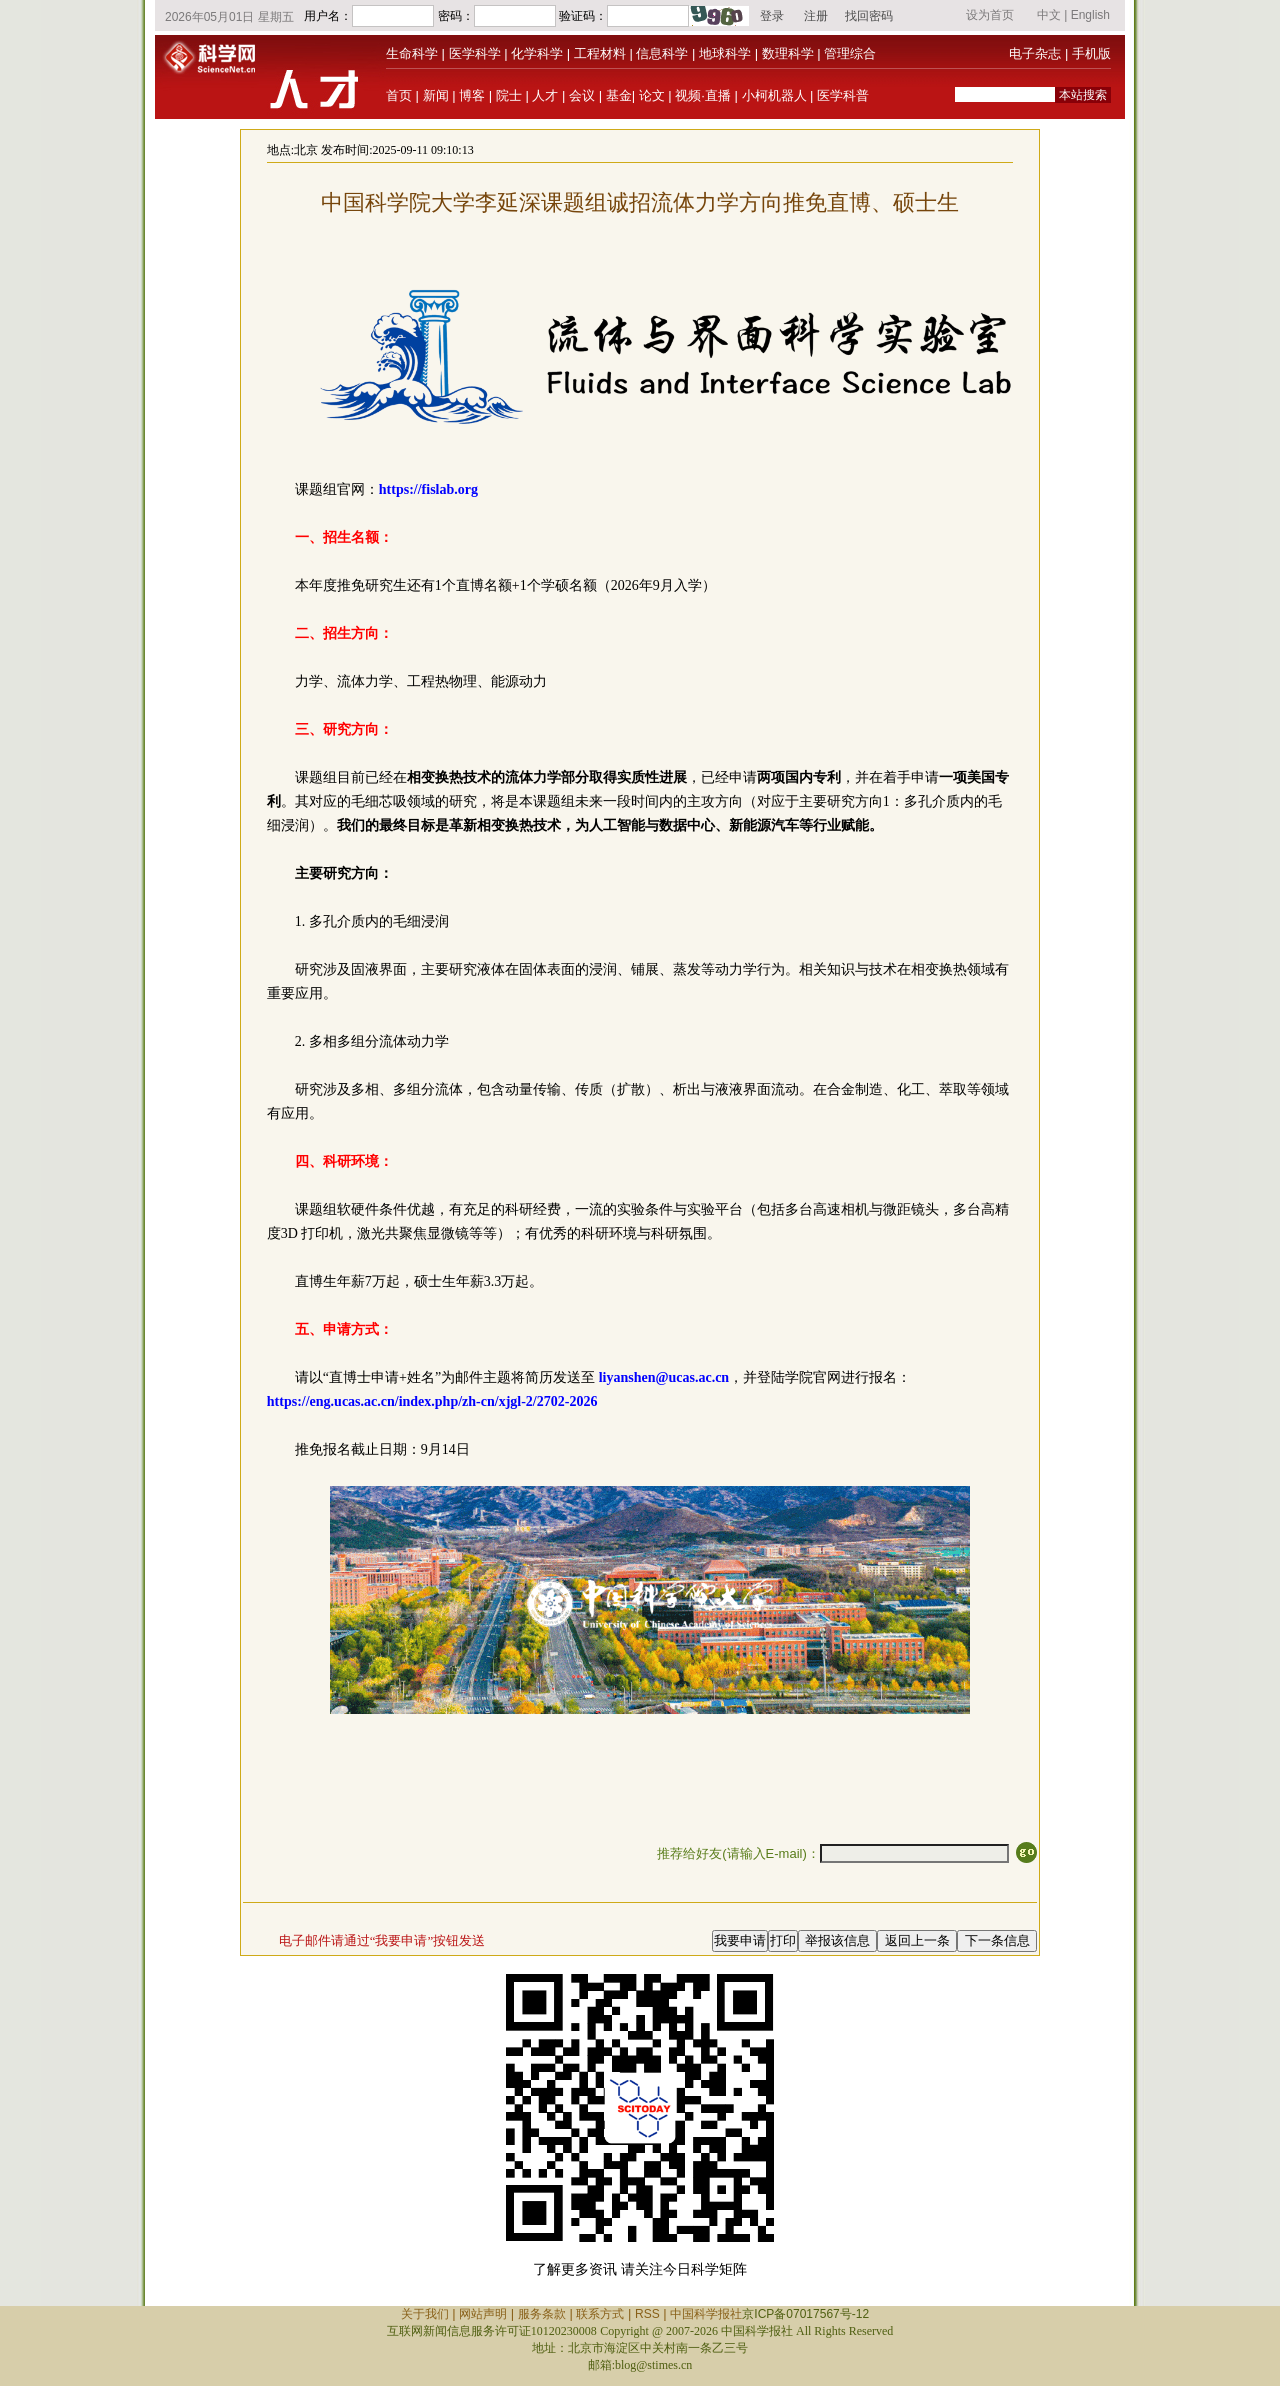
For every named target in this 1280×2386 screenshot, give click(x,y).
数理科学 (788, 53)
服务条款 (542, 2314)
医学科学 (475, 53)
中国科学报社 (706, 2314)
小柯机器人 (774, 95)
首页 (399, 95)
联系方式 (600, 2314)
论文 (652, 95)
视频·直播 (703, 95)
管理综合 (850, 53)
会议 (582, 95)
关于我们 (425, 2314)
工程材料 (600, 53)
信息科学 (662, 53)
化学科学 (537, 53)
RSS (647, 2314)
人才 (545, 95)
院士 (509, 95)
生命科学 (412, 53)
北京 (306, 150)
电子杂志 (1035, 53)
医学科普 (843, 95)
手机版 (1091, 53)
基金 (619, 95)
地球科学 (725, 53)
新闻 (436, 95)
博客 (472, 95)
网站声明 (483, 2314)
